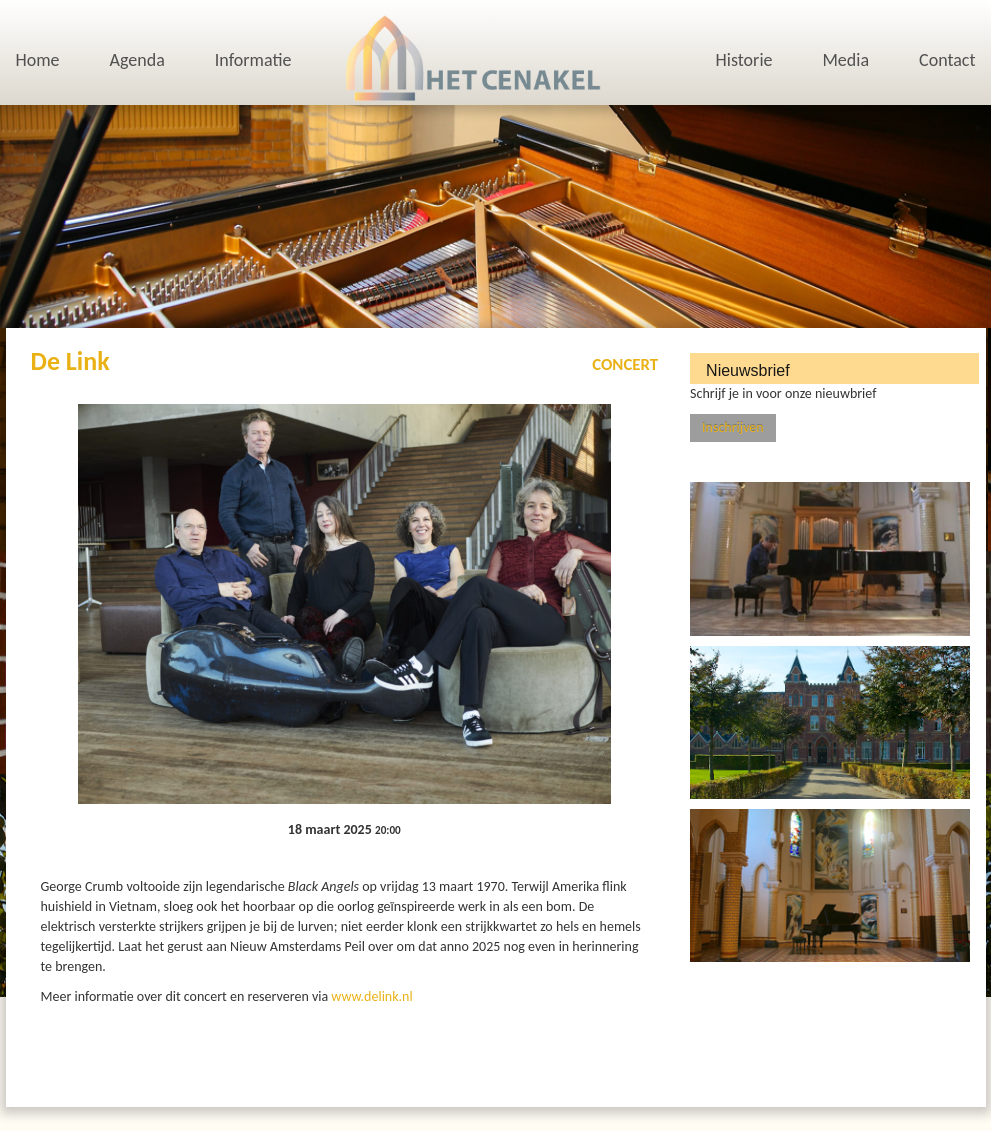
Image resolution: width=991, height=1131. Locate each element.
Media (845, 60)
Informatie (253, 60)
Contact (947, 60)
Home (38, 60)
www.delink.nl (371, 996)
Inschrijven (733, 427)
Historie (744, 60)
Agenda (137, 60)
